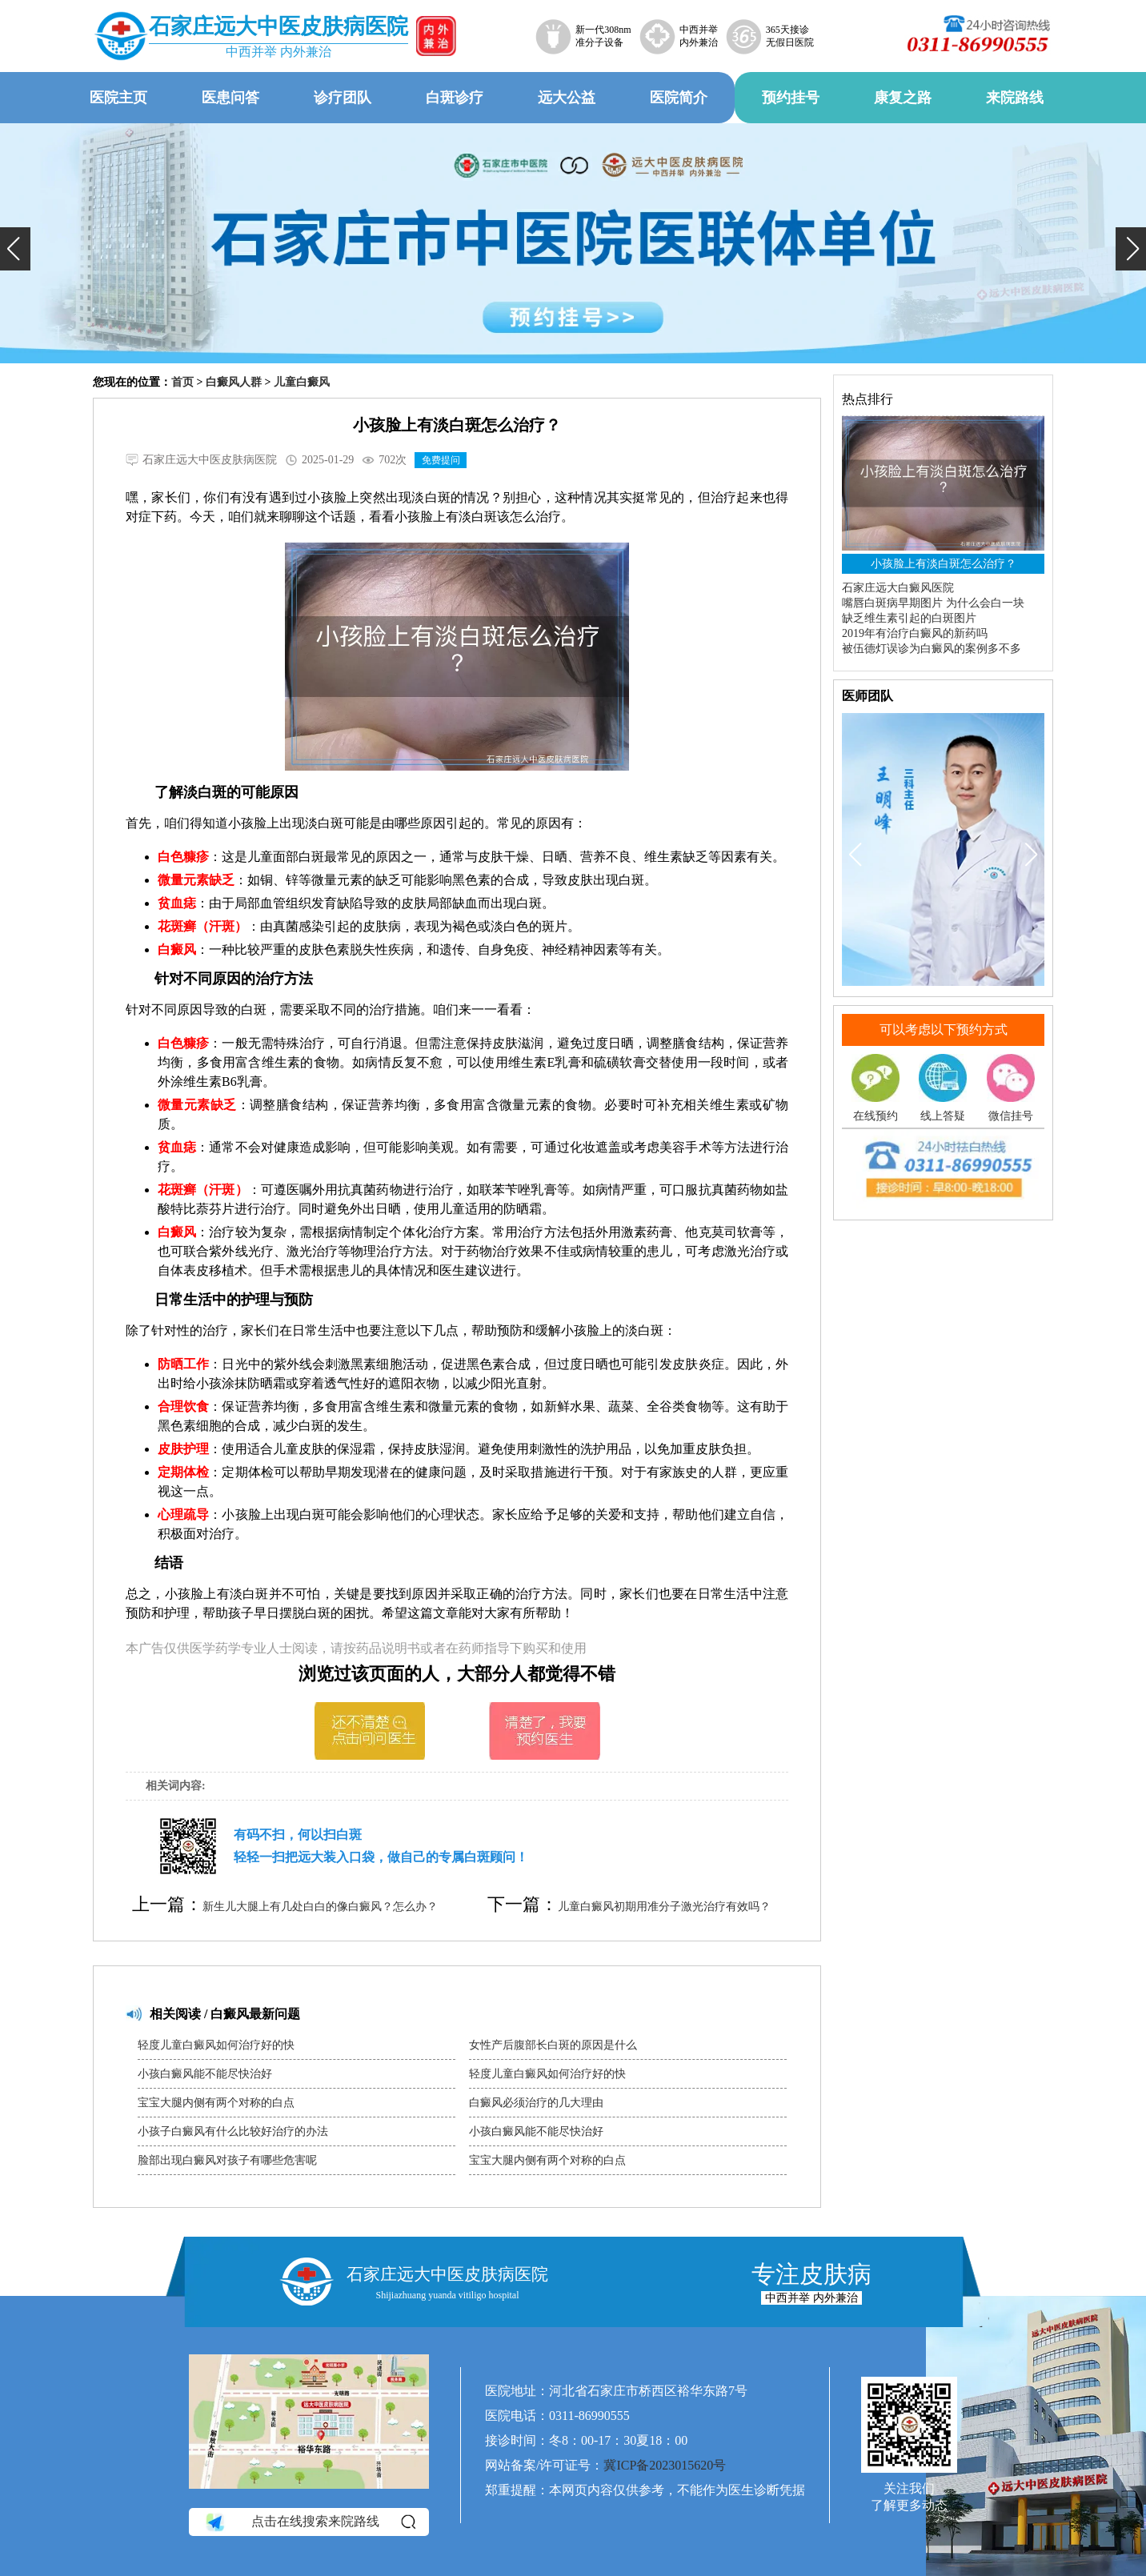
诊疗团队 (342, 98)
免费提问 (441, 460)
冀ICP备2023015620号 (664, 2465)
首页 (182, 382)
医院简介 (678, 98)
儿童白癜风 (302, 382)
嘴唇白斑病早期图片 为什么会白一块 (933, 603)
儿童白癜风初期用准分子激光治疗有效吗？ (664, 1907)
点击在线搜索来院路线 (309, 2522)
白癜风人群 (234, 382)
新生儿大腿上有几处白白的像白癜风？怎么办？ (320, 1907)
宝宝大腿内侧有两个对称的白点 (216, 2103)
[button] (15, 248)
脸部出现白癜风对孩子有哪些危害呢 (227, 2160)
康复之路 (903, 98)
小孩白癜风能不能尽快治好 (205, 2074)
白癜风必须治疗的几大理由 (536, 2103)
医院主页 (118, 98)
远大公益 (566, 98)
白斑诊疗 (454, 98)
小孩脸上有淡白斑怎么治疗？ (943, 564)
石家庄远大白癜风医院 (898, 588)
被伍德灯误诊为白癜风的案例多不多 (931, 649)
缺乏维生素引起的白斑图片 (909, 618)
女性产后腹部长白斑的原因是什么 (553, 2045)
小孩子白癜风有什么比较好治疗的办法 (233, 2131)
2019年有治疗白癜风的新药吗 (915, 633)
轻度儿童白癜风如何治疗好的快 (216, 2045)
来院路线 (1015, 98)
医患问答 (230, 98)
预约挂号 (790, 98)
